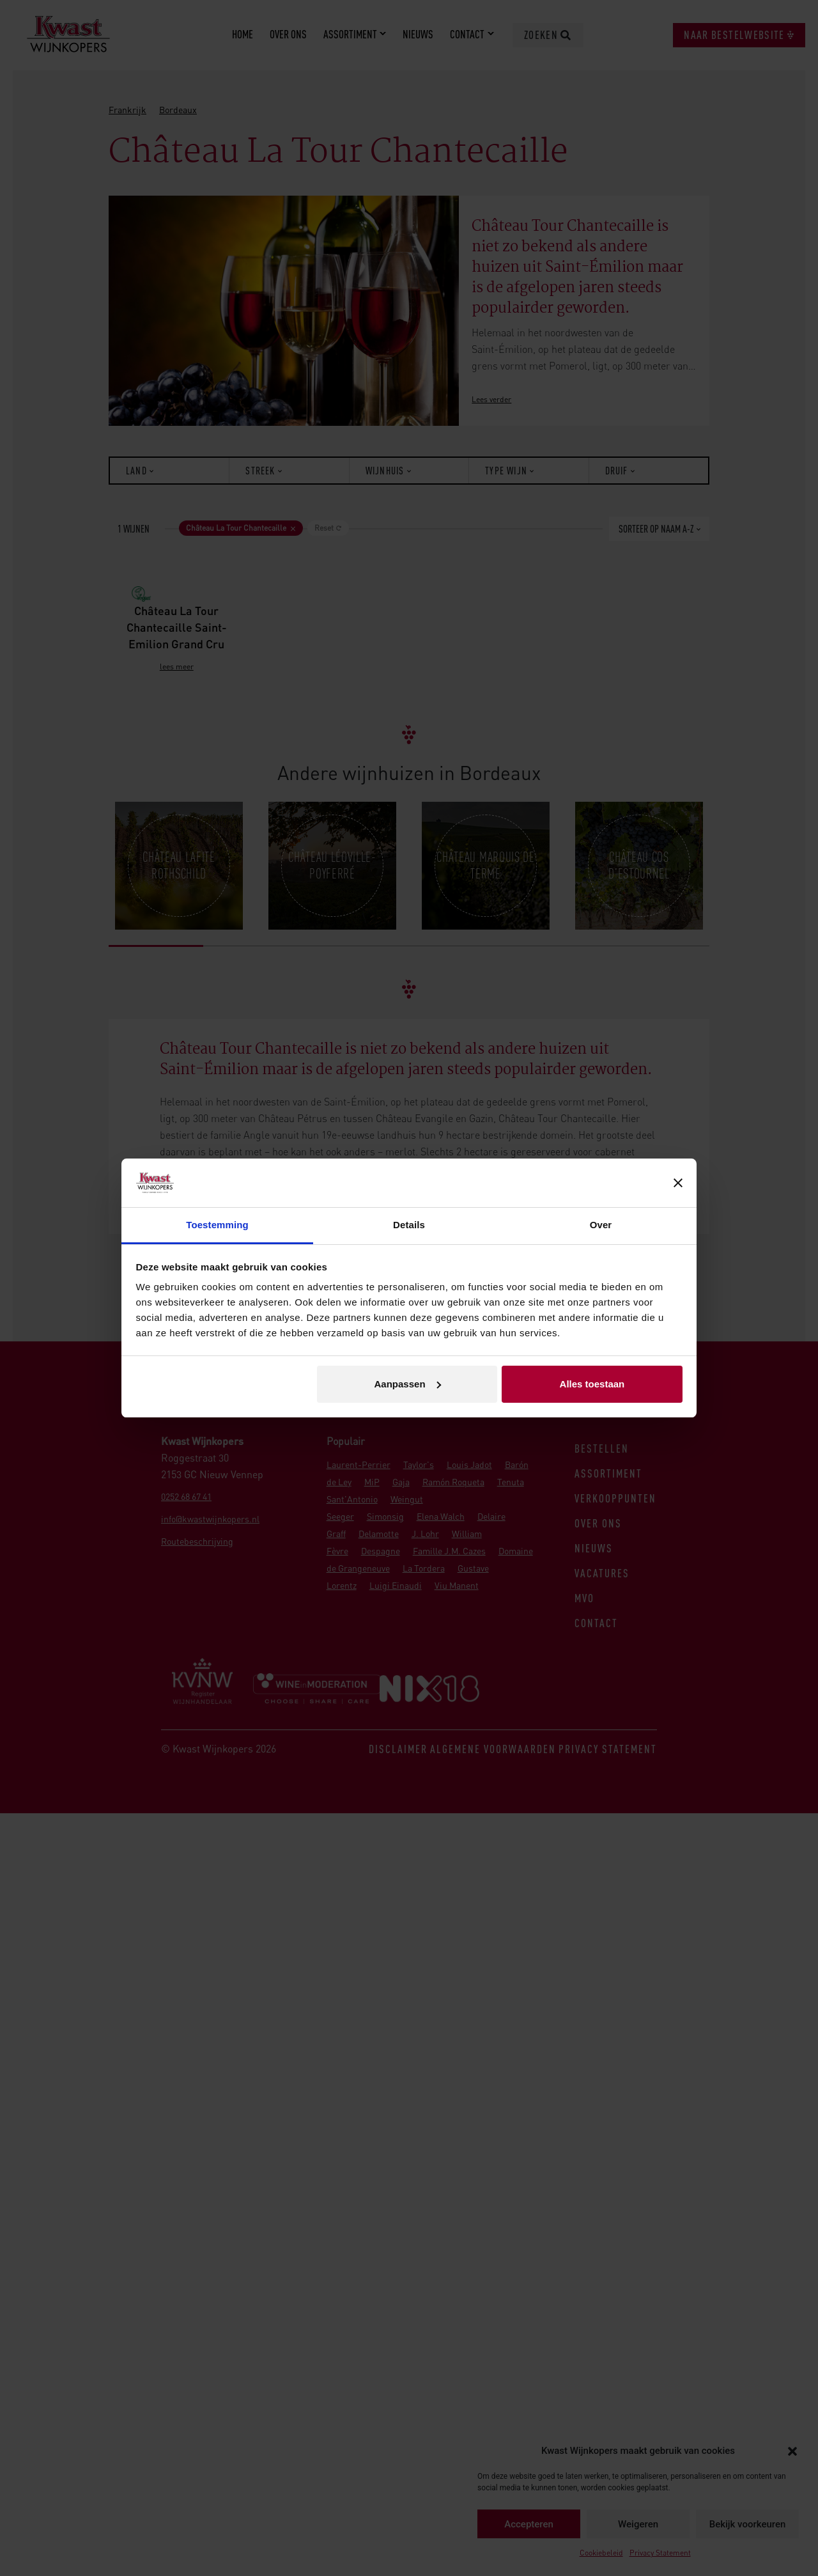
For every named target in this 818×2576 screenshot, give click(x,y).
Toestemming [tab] (217, 1224)
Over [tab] (601, 1224)
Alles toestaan (592, 1383)
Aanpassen (407, 1383)
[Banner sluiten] (678, 1182)
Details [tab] (409, 1224)
